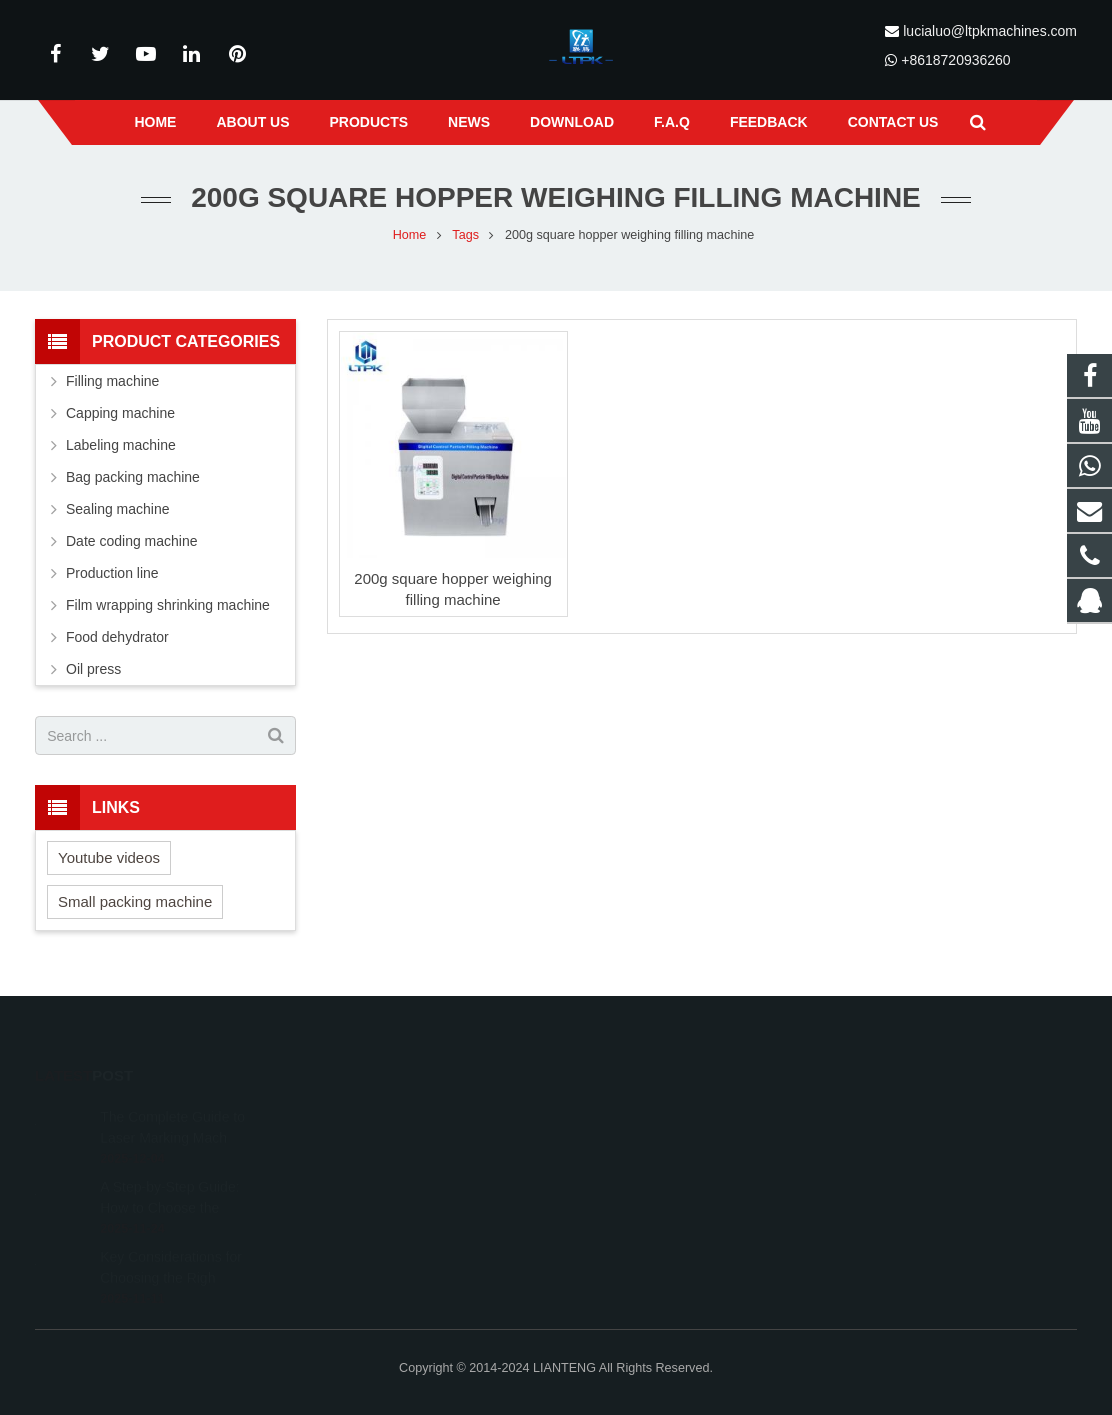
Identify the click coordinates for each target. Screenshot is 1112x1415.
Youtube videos (109, 857)
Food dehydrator (117, 637)
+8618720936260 (955, 60)
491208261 (625, 1115)
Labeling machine (121, 445)
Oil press (93, 669)
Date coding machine (132, 541)
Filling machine (112, 381)
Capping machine (120, 413)
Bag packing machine (133, 477)
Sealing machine (118, 509)
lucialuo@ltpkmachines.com (990, 31)
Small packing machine (135, 901)
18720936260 (629, 1173)
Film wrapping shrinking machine (168, 605)
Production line (112, 573)
